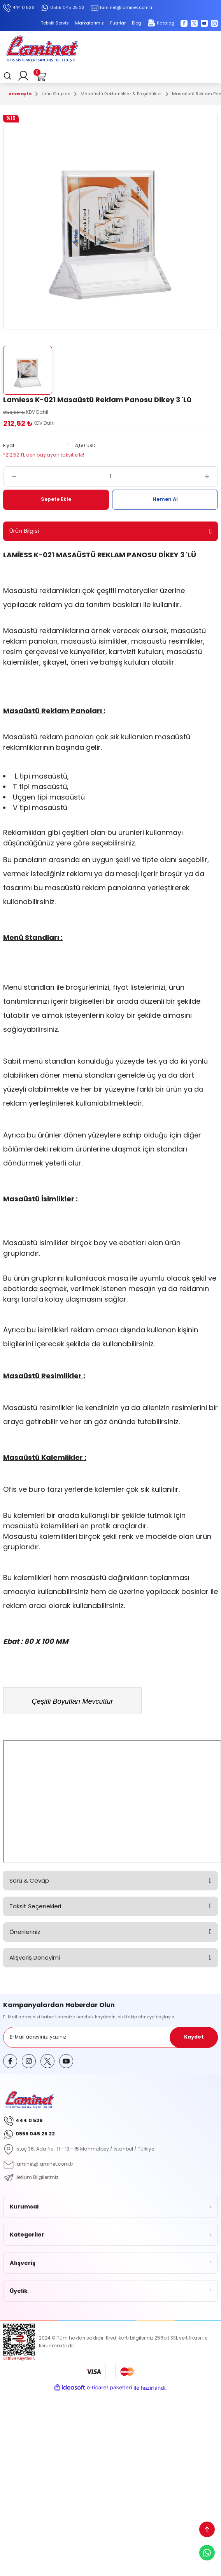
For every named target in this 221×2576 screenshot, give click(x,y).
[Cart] (40, 76)
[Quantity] (110, 476)
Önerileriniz (24, 1932)
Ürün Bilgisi (24, 531)
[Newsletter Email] (110, 2037)
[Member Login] (23, 76)
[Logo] (42, 49)
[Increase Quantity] (211, 476)
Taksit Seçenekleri (35, 1906)
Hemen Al (165, 499)
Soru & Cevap (29, 1880)
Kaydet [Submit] (194, 2037)
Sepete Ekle (56, 499)
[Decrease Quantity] (10, 476)
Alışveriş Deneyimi (34, 1957)
